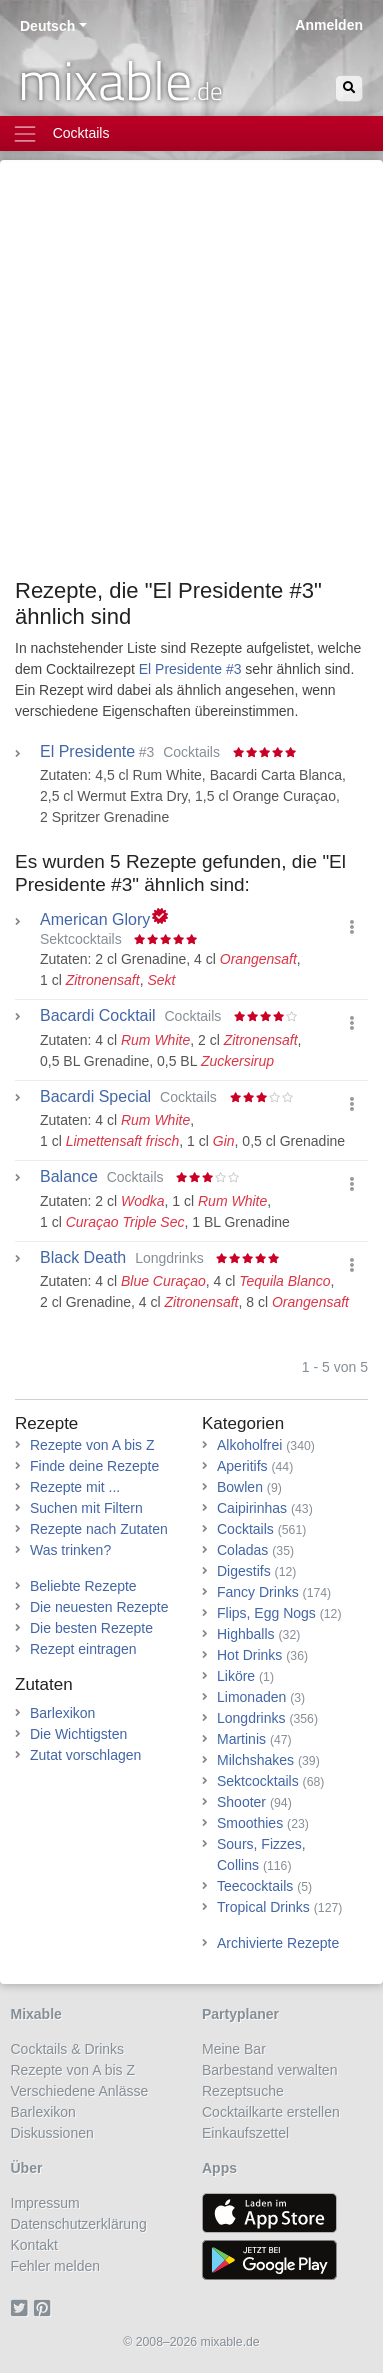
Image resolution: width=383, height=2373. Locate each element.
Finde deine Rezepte (94, 1466)
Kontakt (34, 2245)
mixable (120, 80)
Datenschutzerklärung (79, 2224)
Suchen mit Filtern (86, 1508)
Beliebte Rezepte (83, 1586)
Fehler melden (56, 2266)
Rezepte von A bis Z (92, 1445)
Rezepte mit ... (75, 1487)
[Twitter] (22, 2308)
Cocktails (245, 1529)
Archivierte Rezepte (278, 1943)
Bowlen (240, 1487)
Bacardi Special (95, 1097)
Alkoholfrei (249, 1445)
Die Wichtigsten (78, 1734)
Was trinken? (70, 1550)
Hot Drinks (249, 1655)
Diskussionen (52, 2133)
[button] (352, 927)
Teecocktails (255, 1886)
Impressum (45, 2203)
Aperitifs (242, 1466)
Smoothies (250, 1823)
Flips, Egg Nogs (266, 1613)
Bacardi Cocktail (98, 1016)
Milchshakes (255, 1760)
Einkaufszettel (245, 2133)
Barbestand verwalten (269, 2070)
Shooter (241, 1802)
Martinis (241, 1739)
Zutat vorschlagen (85, 1755)
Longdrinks (251, 1718)
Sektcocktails (258, 1781)
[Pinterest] (45, 2308)
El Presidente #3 (190, 669)
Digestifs (244, 1571)
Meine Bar (234, 2049)
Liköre (236, 1676)
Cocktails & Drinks (68, 2049)
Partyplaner (240, 2014)
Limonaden (251, 1697)
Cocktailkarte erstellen (271, 2112)
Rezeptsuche (243, 2091)
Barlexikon (62, 1713)
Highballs (246, 1634)
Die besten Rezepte (91, 1628)
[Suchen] (349, 88)
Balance (69, 1177)
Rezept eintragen (83, 1649)
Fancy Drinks (258, 1592)
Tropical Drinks (263, 1907)
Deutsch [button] (47, 26)
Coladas (242, 1550)
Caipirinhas (252, 1508)
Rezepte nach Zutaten (99, 1529)
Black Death (83, 1258)
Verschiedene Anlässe (80, 2091)
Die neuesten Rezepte (99, 1607)
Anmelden (329, 25)
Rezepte (46, 1423)
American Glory (95, 920)
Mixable (36, 2014)
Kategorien (243, 1423)
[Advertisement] (191, 376)
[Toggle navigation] (191, 133)
